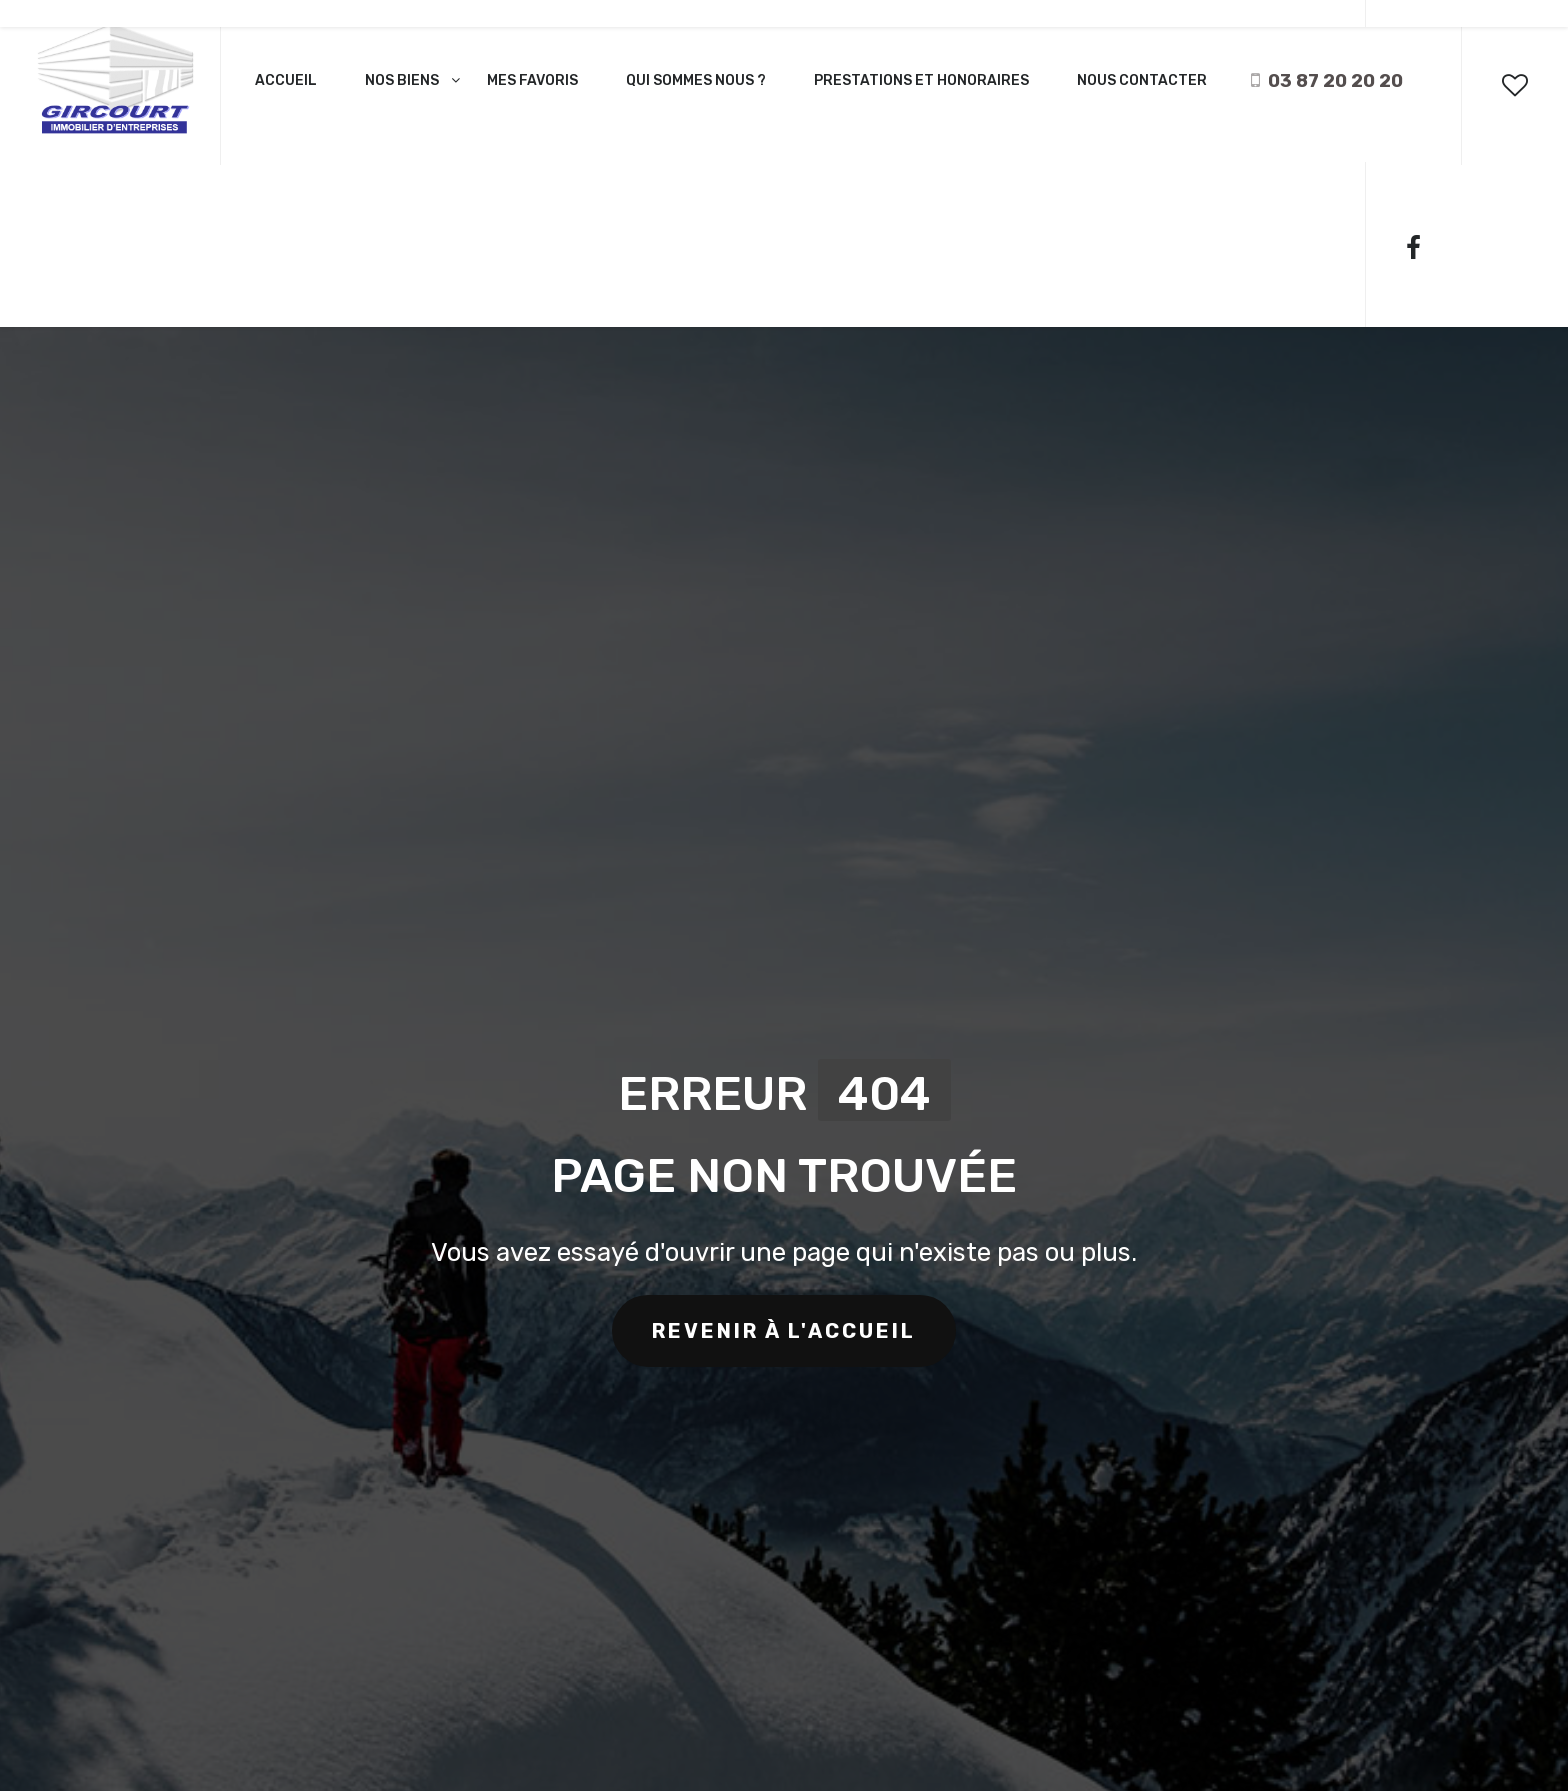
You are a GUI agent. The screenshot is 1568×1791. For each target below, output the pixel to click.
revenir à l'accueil (784, 1331)
